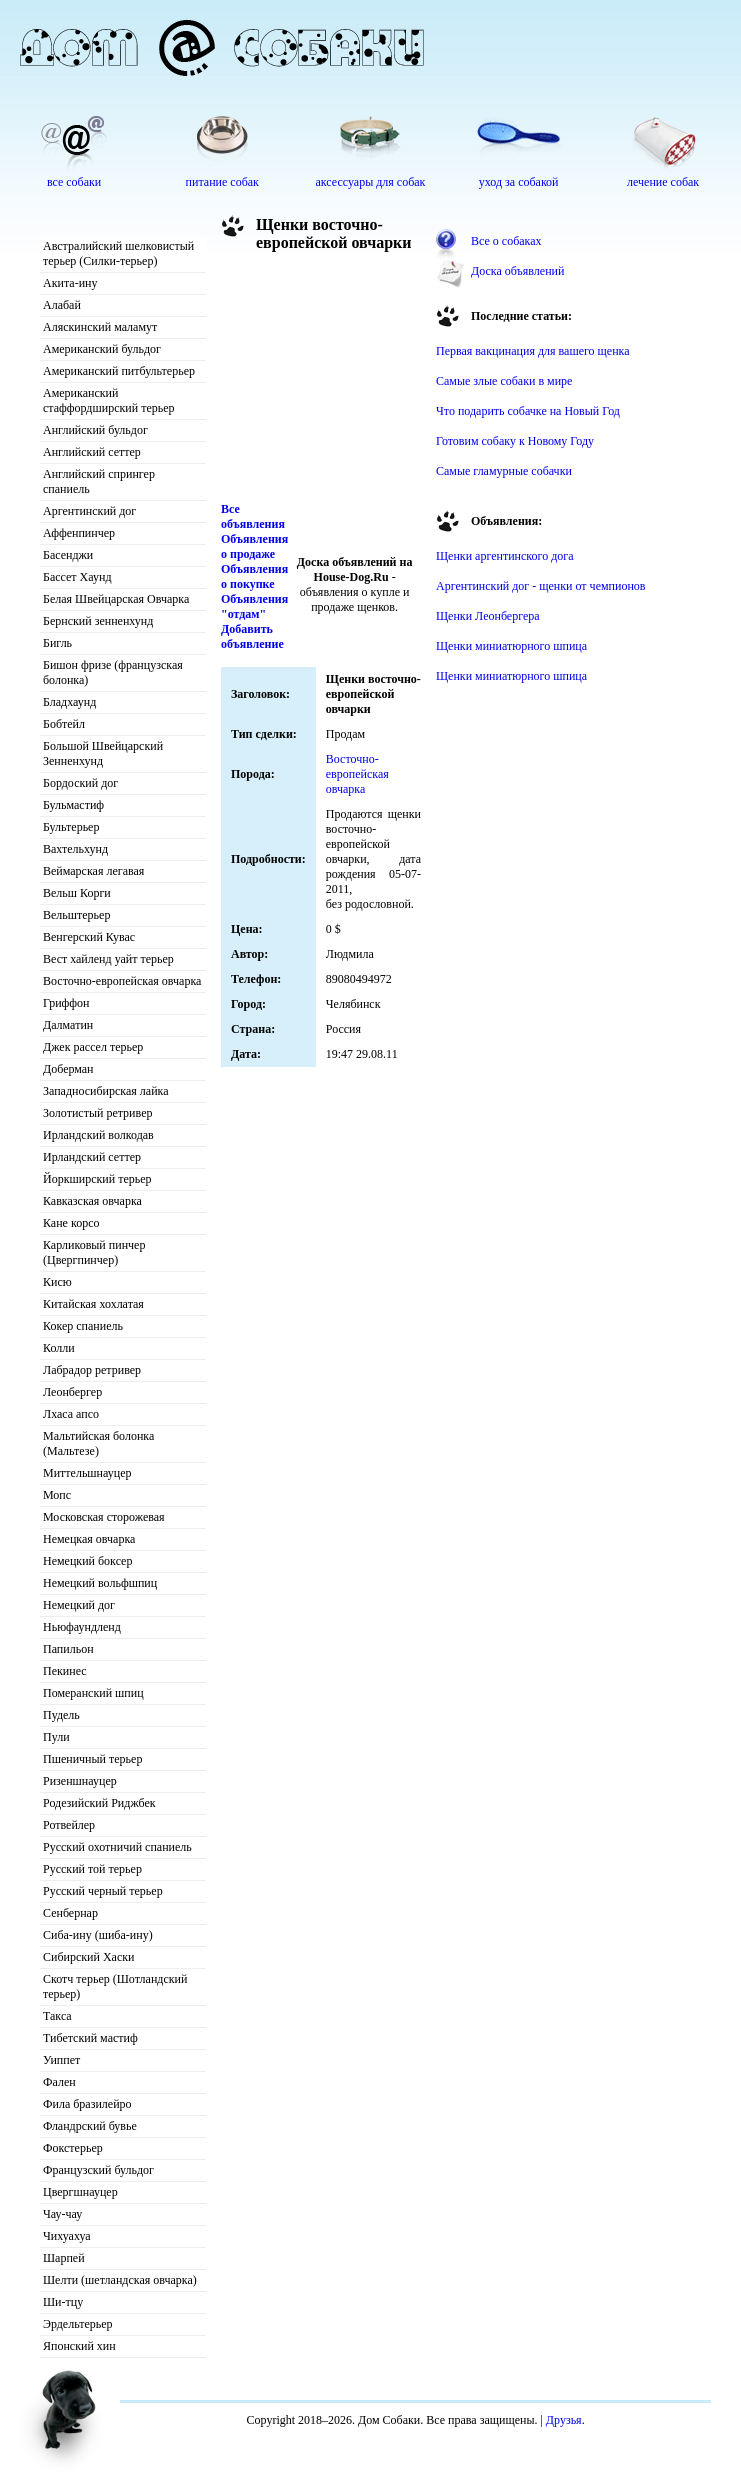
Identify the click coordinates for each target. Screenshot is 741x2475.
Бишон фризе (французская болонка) (113, 672)
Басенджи (68, 555)
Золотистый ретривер (97, 1113)
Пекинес (65, 1671)
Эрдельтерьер (78, 2324)
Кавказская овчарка (92, 1201)
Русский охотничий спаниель (117, 1847)
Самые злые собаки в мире (504, 381)
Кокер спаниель (83, 1326)
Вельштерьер (76, 915)
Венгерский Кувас (89, 937)
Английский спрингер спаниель (99, 481)
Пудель (61, 1715)
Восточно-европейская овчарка (122, 981)
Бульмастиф (73, 805)
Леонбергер (72, 1392)
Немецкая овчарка (89, 1539)
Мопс (57, 1495)
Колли (59, 1348)
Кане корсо (71, 1223)
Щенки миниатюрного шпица (511, 646)
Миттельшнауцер (87, 1473)
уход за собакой (519, 182)
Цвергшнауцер (80, 2192)
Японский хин (79, 2346)
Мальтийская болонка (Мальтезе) (98, 1443)
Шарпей (64, 2258)
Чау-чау (62, 2214)
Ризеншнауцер (80, 1781)
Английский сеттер (92, 452)
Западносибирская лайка (106, 1091)
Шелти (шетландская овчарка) (120, 2280)
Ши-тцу (63, 2302)
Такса (57, 2016)
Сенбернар (70, 1913)
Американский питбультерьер (119, 371)
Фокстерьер (73, 2148)
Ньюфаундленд (82, 1627)
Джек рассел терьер (93, 1047)
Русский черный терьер (103, 1891)
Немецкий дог (79, 1605)
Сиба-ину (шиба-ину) (98, 1935)
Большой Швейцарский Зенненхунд (103, 753)
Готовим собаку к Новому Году (515, 441)
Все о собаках (506, 241)
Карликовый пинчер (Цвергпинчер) (94, 1252)
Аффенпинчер (79, 533)
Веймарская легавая (93, 871)
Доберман (68, 1069)
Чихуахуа (67, 2236)
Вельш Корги (77, 893)
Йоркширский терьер (97, 1179)
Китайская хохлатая (93, 1304)
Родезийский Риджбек (99, 1803)
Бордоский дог (80, 783)
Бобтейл (64, 724)
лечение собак (663, 182)
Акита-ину (70, 283)
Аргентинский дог (89, 511)
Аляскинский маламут (100, 327)
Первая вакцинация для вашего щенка (533, 351)
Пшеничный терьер (92, 1759)
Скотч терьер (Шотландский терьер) (115, 1986)
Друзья (564, 2420)
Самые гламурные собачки (504, 471)
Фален (59, 2082)
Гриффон (66, 1003)
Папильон (68, 1649)
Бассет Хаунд (77, 577)
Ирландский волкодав (98, 1135)
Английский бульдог (95, 430)
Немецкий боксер (87, 1561)
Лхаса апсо (71, 1414)
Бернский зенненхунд (98, 621)
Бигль (57, 643)
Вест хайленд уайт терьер (108, 959)
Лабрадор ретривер (92, 1370)
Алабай (62, 305)
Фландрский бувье (90, 2126)
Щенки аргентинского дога (505, 556)
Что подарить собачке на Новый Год (528, 411)
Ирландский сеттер (92, 1157)
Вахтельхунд (75, 849)
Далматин (68, 1025)
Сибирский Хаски (89, 1957)
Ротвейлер (69, 1825)
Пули (56, 1737)
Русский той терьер (92, 1869)
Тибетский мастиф (90, 2038)
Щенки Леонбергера (488, 616)
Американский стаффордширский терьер (109, 400)
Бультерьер (71, 827)
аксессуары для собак (371, 182)
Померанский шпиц (93, 1693)
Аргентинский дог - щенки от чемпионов (541, 586)
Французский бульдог (98, 2170)
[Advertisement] (321, 382)
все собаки (74, 182)
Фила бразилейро (87, 2104)
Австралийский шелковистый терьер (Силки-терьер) (118, 253)
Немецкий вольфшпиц (100, 1583)
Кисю (57, 1282)
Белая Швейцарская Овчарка (116, 599)
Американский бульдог (102, 349)
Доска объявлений (517, 271)
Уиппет (61, 2060)
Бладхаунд (69, 702)
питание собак (222, 182)
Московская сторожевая (104, 1517)
